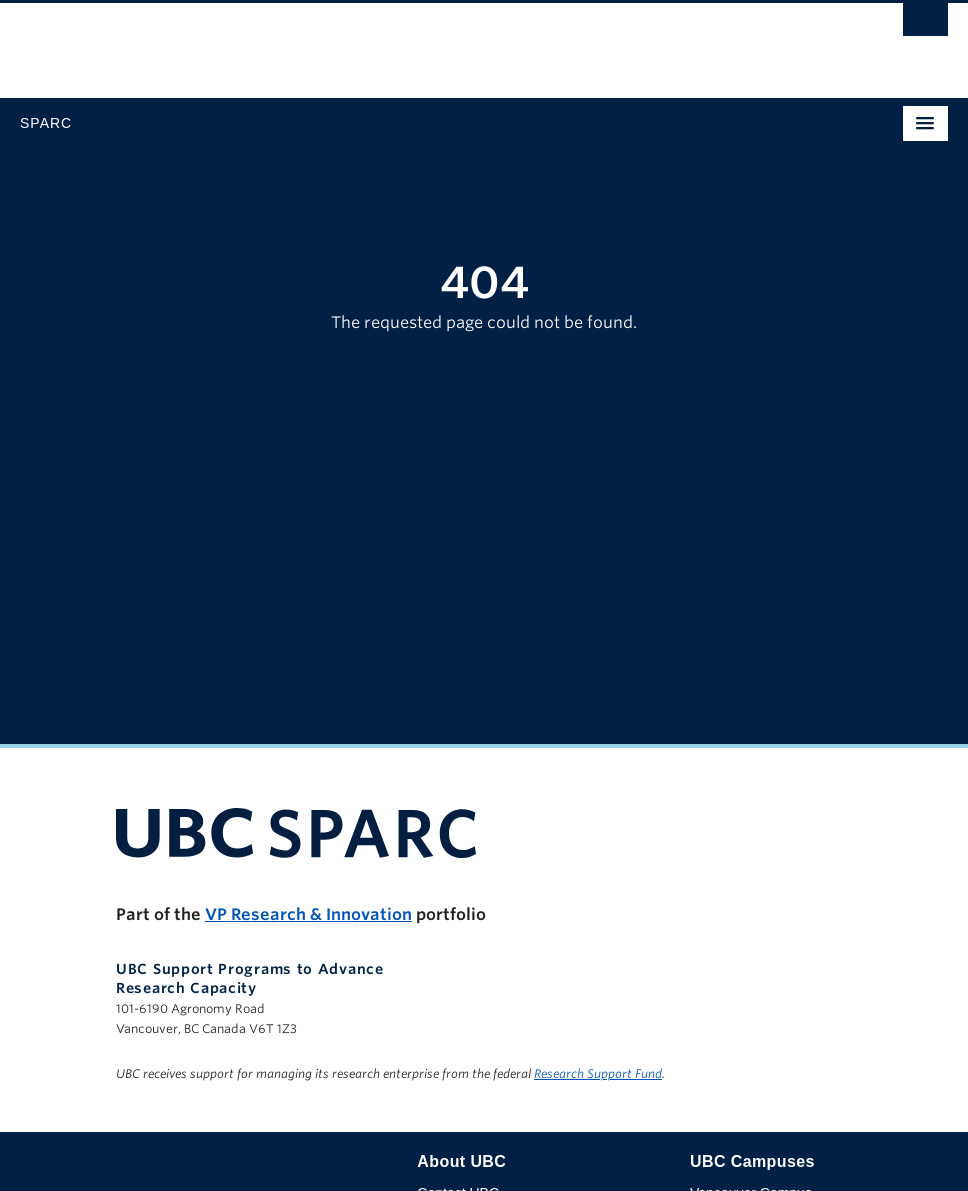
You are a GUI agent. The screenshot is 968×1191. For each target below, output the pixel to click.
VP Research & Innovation (308, 914)
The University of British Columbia (345, 41)
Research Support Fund (598, 1073)
